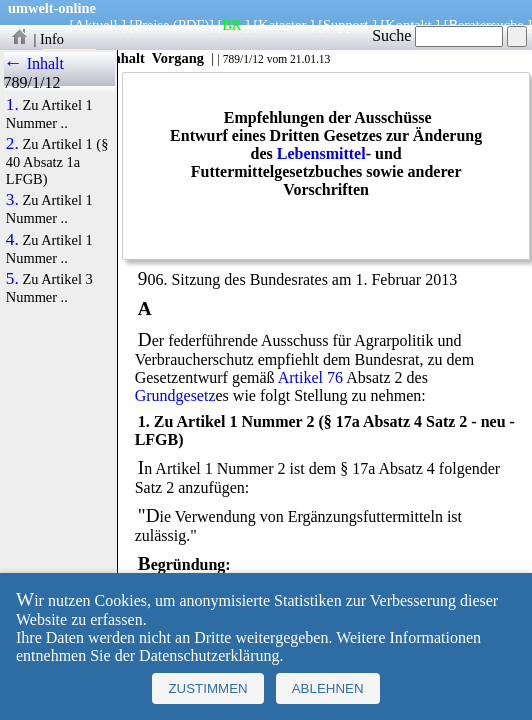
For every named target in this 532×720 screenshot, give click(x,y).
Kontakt (408, 25)
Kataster (282, 25)
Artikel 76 (310, 377)
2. (12, 144)
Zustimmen (207, 688)
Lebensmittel (321, 153)
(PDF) (191, 25)
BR (231, 25)
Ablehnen (328, 688)
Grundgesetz (175, 395)
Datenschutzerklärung (209, 655)
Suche (437, 35)
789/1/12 (243, 59)
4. (12, 240)
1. (12, 105)
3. (12, 200)
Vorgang (177, 58)
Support (346, 25)
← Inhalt (34, 63)
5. (12, 279)
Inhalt (126, 58)
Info (52, 39)
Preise (151, 25)
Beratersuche (486, 25)
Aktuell (95, 25)
